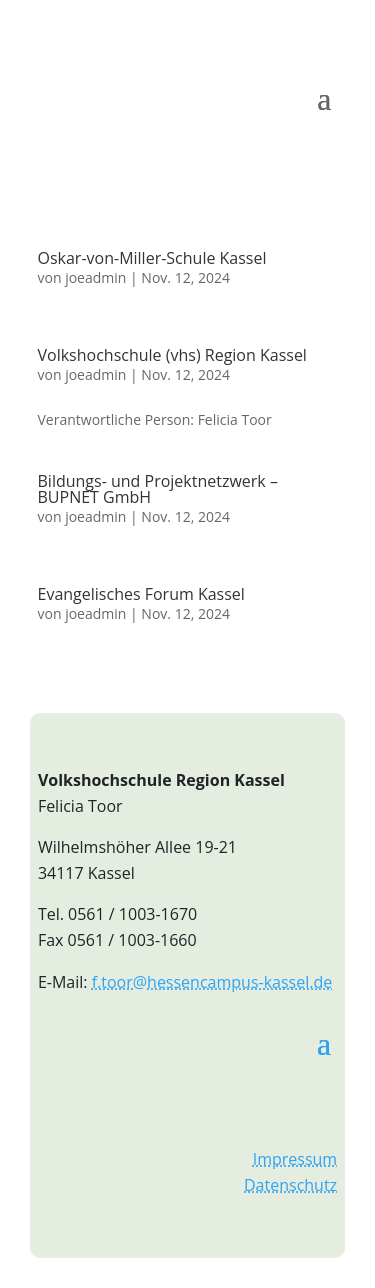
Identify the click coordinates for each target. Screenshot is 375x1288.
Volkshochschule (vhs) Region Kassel (172, 355)
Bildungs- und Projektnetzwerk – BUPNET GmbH (158, 489)
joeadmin (95, 277)
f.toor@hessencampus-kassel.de (212, 982)
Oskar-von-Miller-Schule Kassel (152, 258)
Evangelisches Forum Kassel (141, 594)
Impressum (295, 1159)
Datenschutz (290, 1185)
